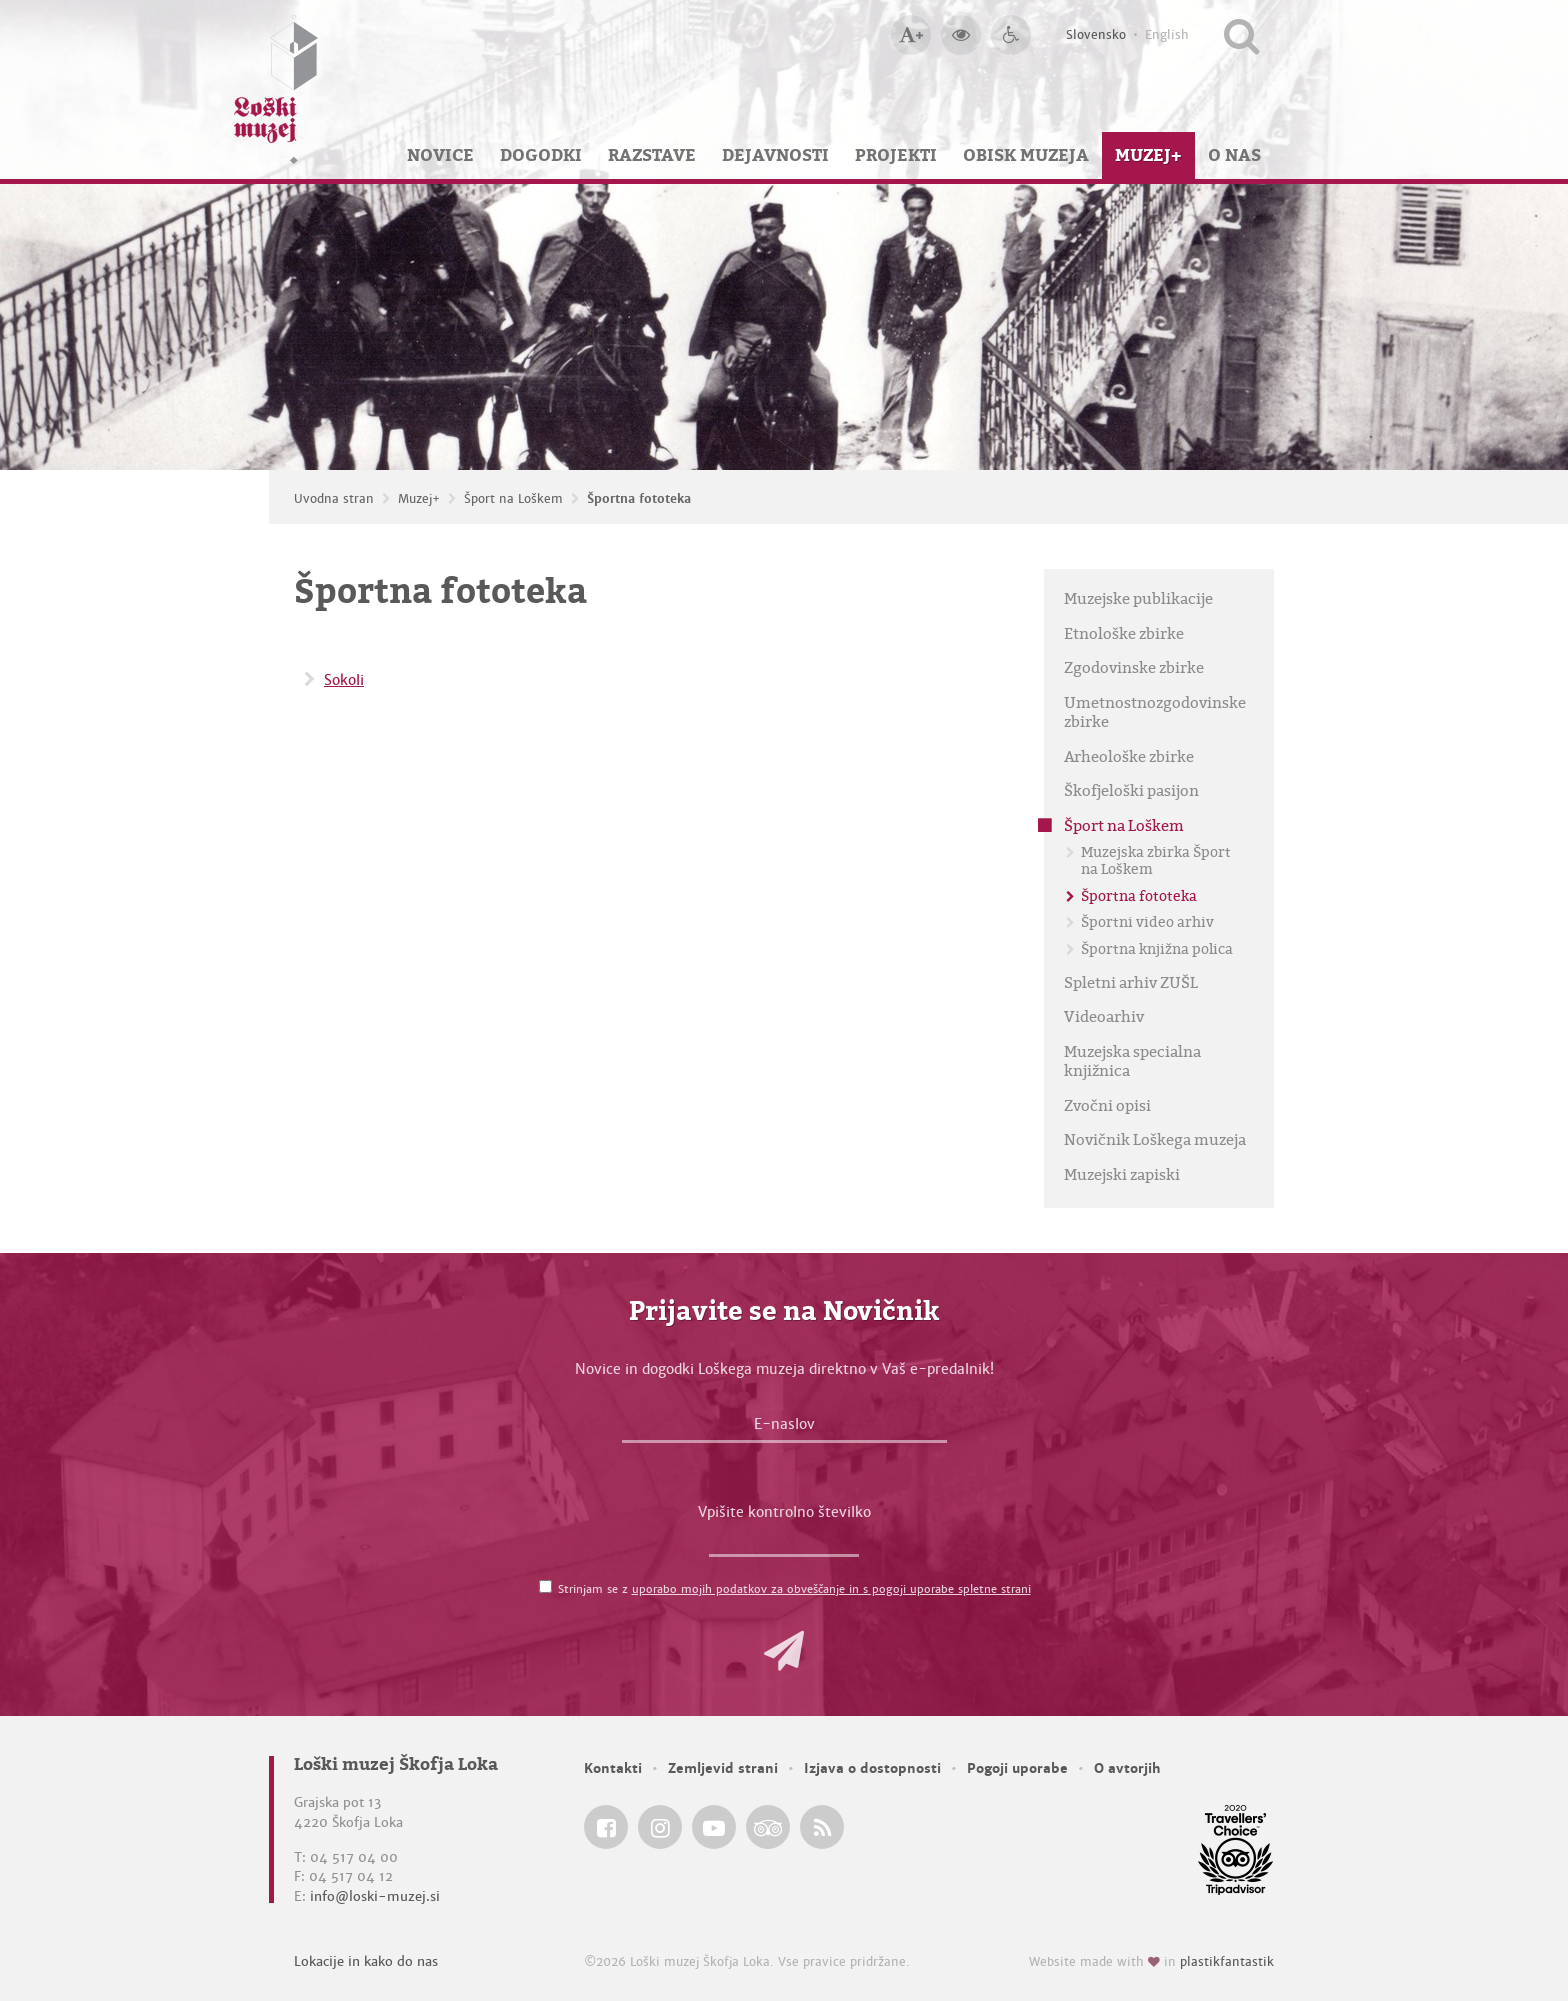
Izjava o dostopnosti (872, 1768)
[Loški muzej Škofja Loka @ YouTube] (714, 1827)
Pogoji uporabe (1017, 1768)
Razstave (652, 155)
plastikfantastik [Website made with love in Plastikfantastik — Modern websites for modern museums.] (1227, 1962)
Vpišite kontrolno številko (784, 1512)
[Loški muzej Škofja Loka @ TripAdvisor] (768, 1827)
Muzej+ (1148, 155)
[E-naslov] (784, 1429)
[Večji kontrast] (961, 35)
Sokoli (344, 680)
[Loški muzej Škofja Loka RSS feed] (822, 1827)
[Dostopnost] (1011, 35)
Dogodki (541, 155)
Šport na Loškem (513, 499)
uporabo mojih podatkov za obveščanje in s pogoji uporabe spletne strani (831, 1589)
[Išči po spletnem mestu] (1241, 35)
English (1167, 35)
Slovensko (1096, 35)
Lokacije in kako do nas (366, 1961)
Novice (440, 155)
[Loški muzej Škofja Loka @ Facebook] (606, 1827)
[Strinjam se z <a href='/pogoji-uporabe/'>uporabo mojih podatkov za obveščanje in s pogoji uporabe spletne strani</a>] (545, 1586)
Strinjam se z (794, 1589)
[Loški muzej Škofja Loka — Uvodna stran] (276, 89)
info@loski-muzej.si (375, 1896)
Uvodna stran (334, 499)
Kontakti (613, 1768)
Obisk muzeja (1026, 155)
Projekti (896, 155)
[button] (784, 1651)
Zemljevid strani (723, 1768)
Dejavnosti (775, 155)
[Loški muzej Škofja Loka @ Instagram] (660, 1827)
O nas (1234, 155)
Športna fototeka (639, 499)
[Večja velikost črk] (911, 35)
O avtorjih (1127, 1768)
